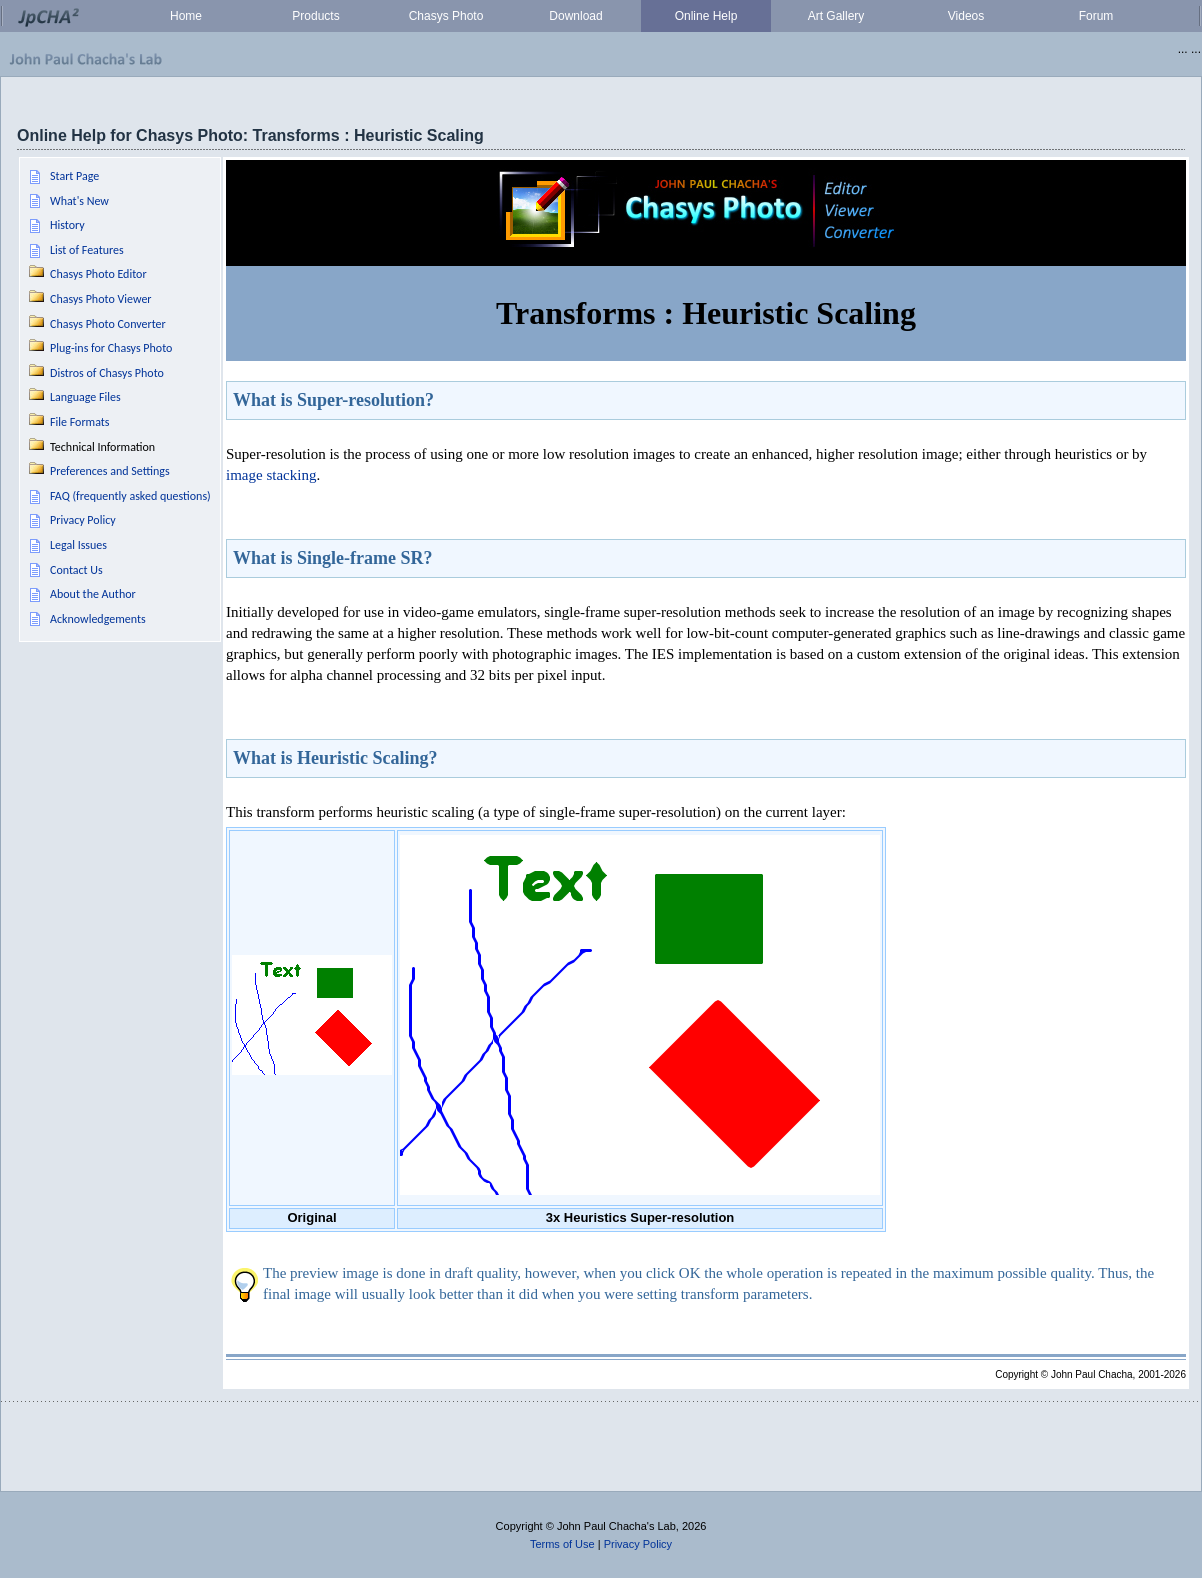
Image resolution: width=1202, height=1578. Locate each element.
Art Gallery (836, 16)
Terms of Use (562, 1544)
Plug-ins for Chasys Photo (111, 348)
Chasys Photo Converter (108, 324)
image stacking (271, 475)
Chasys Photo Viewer (101, 299)
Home (186, 16)
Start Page (74, 176)
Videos (966, 16)
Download (575, 16)
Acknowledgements (98, 619)
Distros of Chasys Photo (107, 373)
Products (315, 16)
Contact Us (76, 570)
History (67, 225)
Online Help (706, 16)
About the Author (93, 594)
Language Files (85, 397)
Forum (1096, 16)
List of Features (87, 250)
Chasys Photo (446, 16)
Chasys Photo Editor (98, 274)
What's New (79, 201)
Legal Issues (78, 545)
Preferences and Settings (110, 471)
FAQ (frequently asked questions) (130, 496)
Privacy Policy (83, 520)
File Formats (80, 422)
